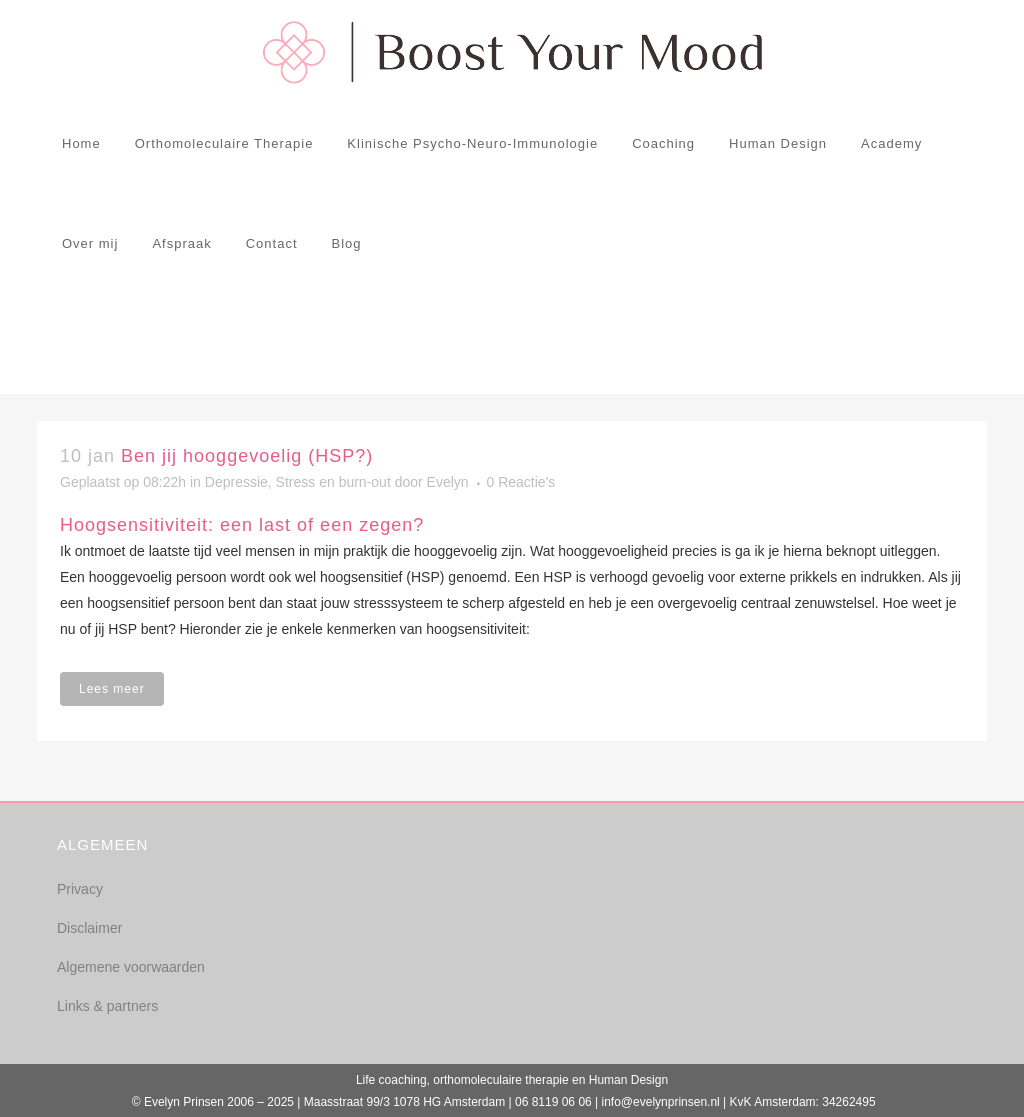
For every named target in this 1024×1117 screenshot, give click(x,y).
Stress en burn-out (333, 482)
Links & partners (107, 1006)
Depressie (236, 482)
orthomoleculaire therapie (500, 1080)
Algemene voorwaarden (131, 967)
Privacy (80, 889)
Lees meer (112, 689)
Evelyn (448, 482)
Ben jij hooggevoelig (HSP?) (247, 456)
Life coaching (391, 1080)
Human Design (628, 1080)
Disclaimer (89, 928)
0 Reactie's (521, 482)
